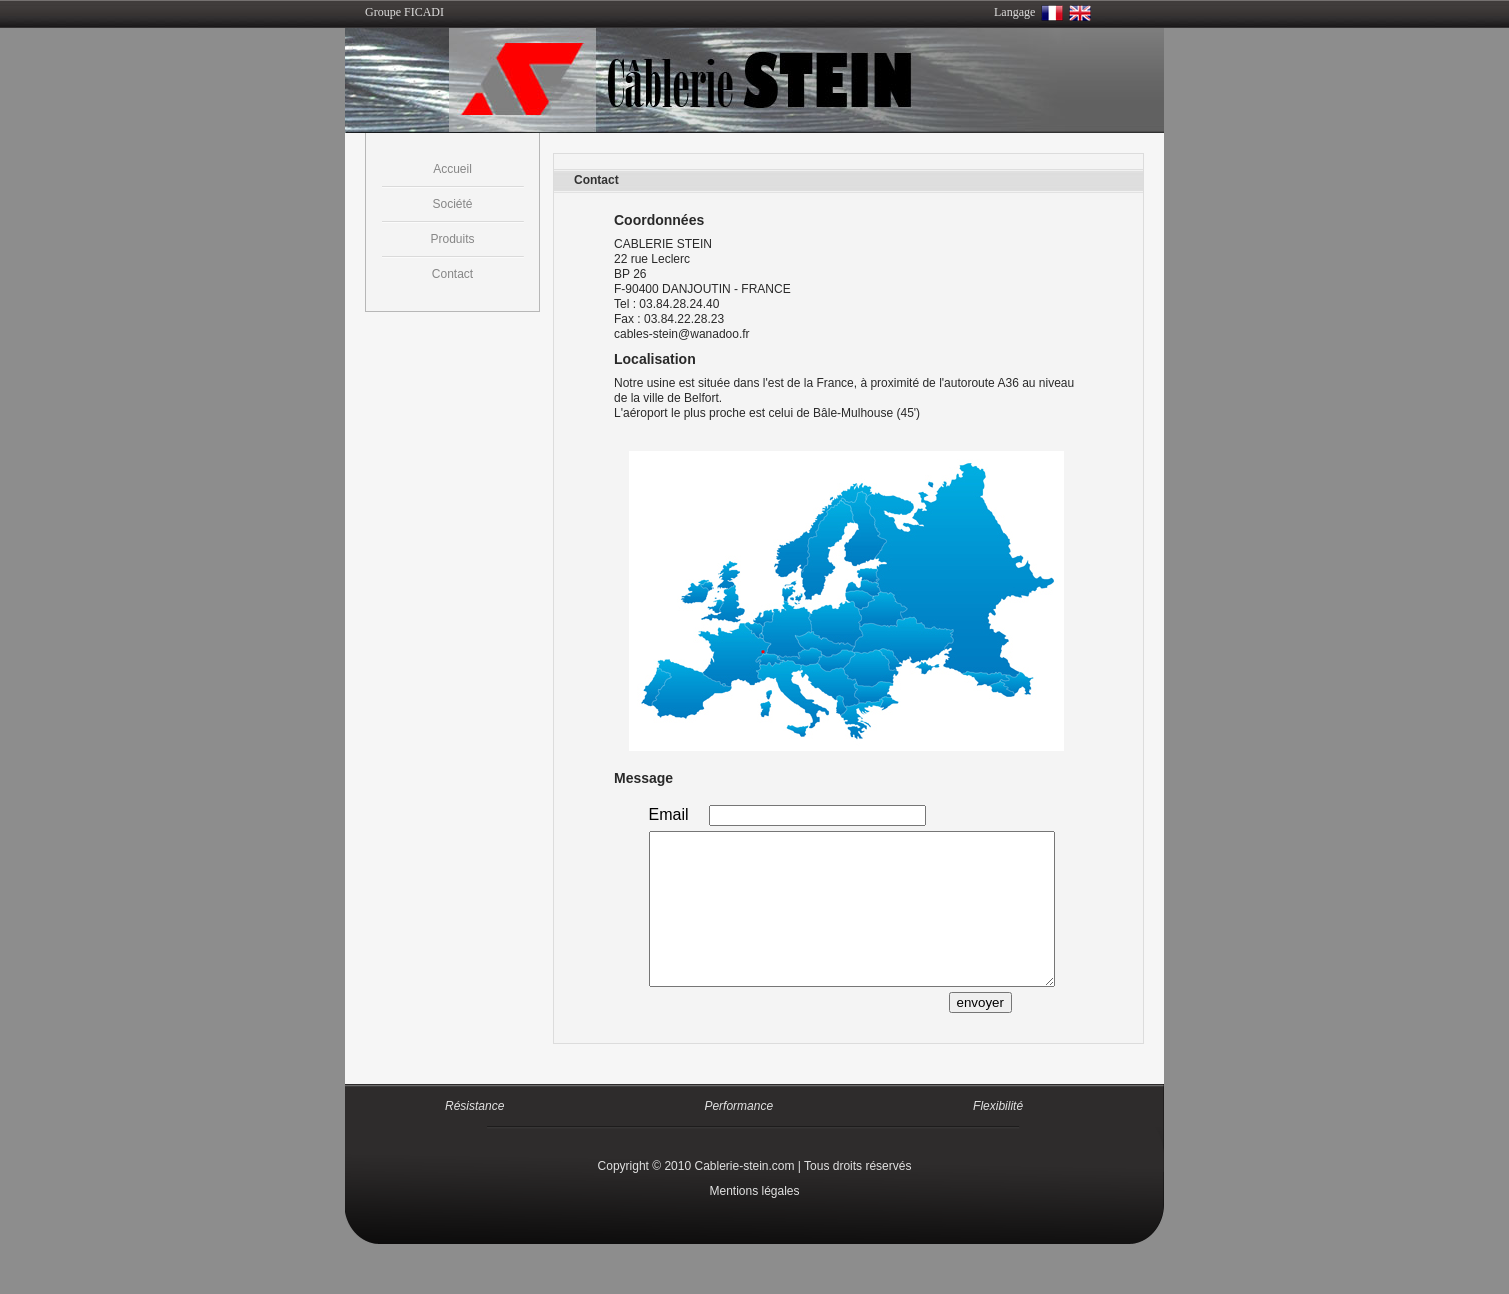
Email (669, 814)
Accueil (452, 169)
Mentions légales (754, 1221)
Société (452, 204)
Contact (452, 274)
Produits (452, 239)
